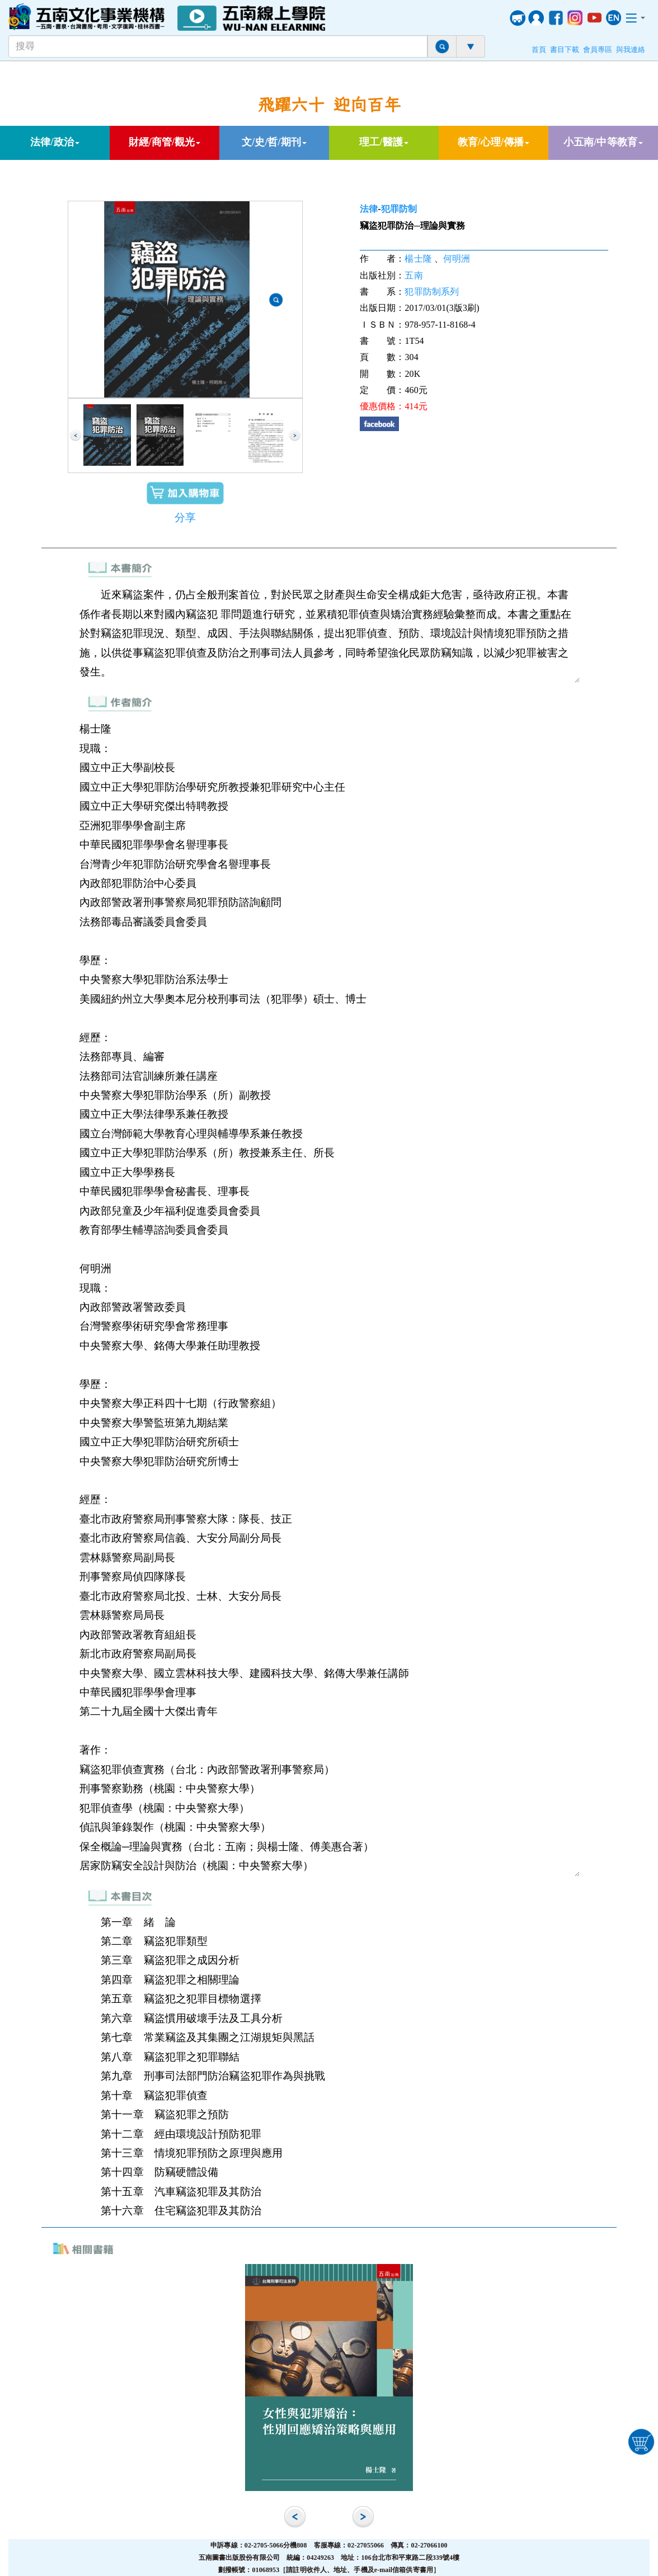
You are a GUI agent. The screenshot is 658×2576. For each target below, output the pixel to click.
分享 (185, 517)
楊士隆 (418, 258)
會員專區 (597, 50)
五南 (413, 275)
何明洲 (456, 258)
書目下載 (564, 50)
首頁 (539, 50)
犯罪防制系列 (432, 291)
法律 (369, 209)
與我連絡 (630, 50)
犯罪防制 (399, 209)
